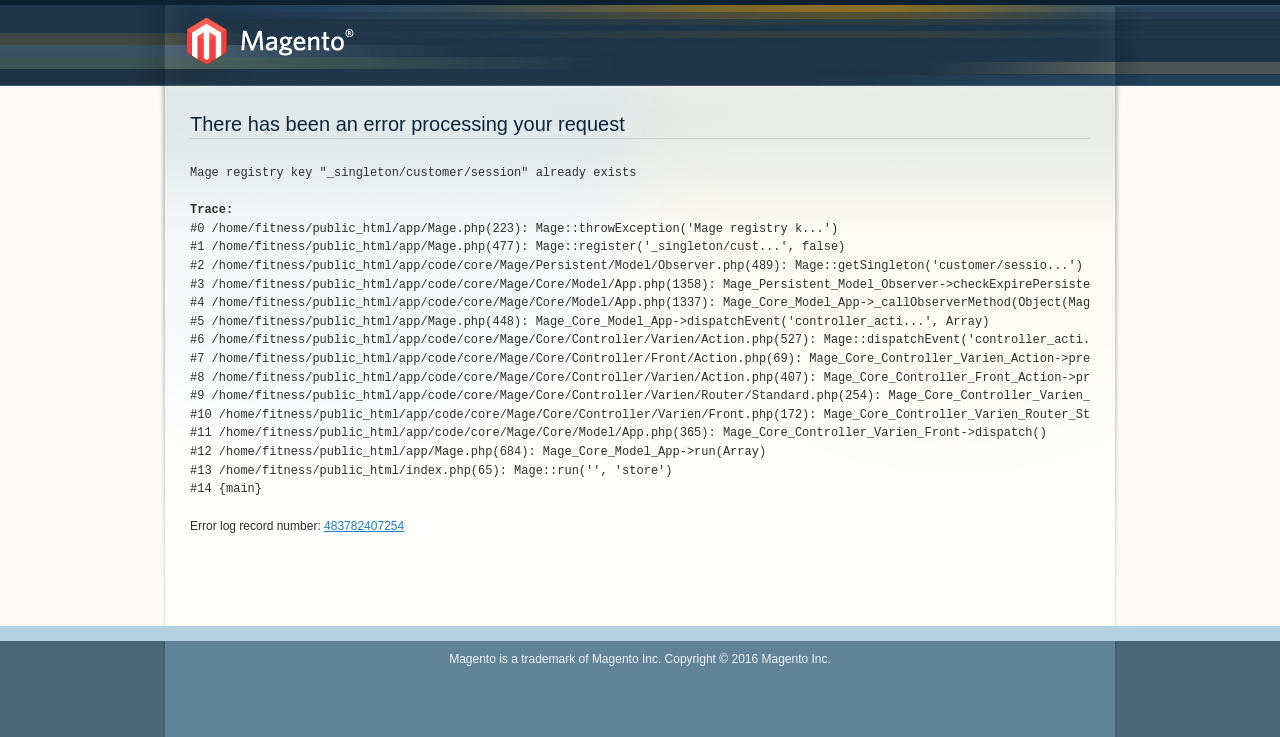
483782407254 (364, 526)
